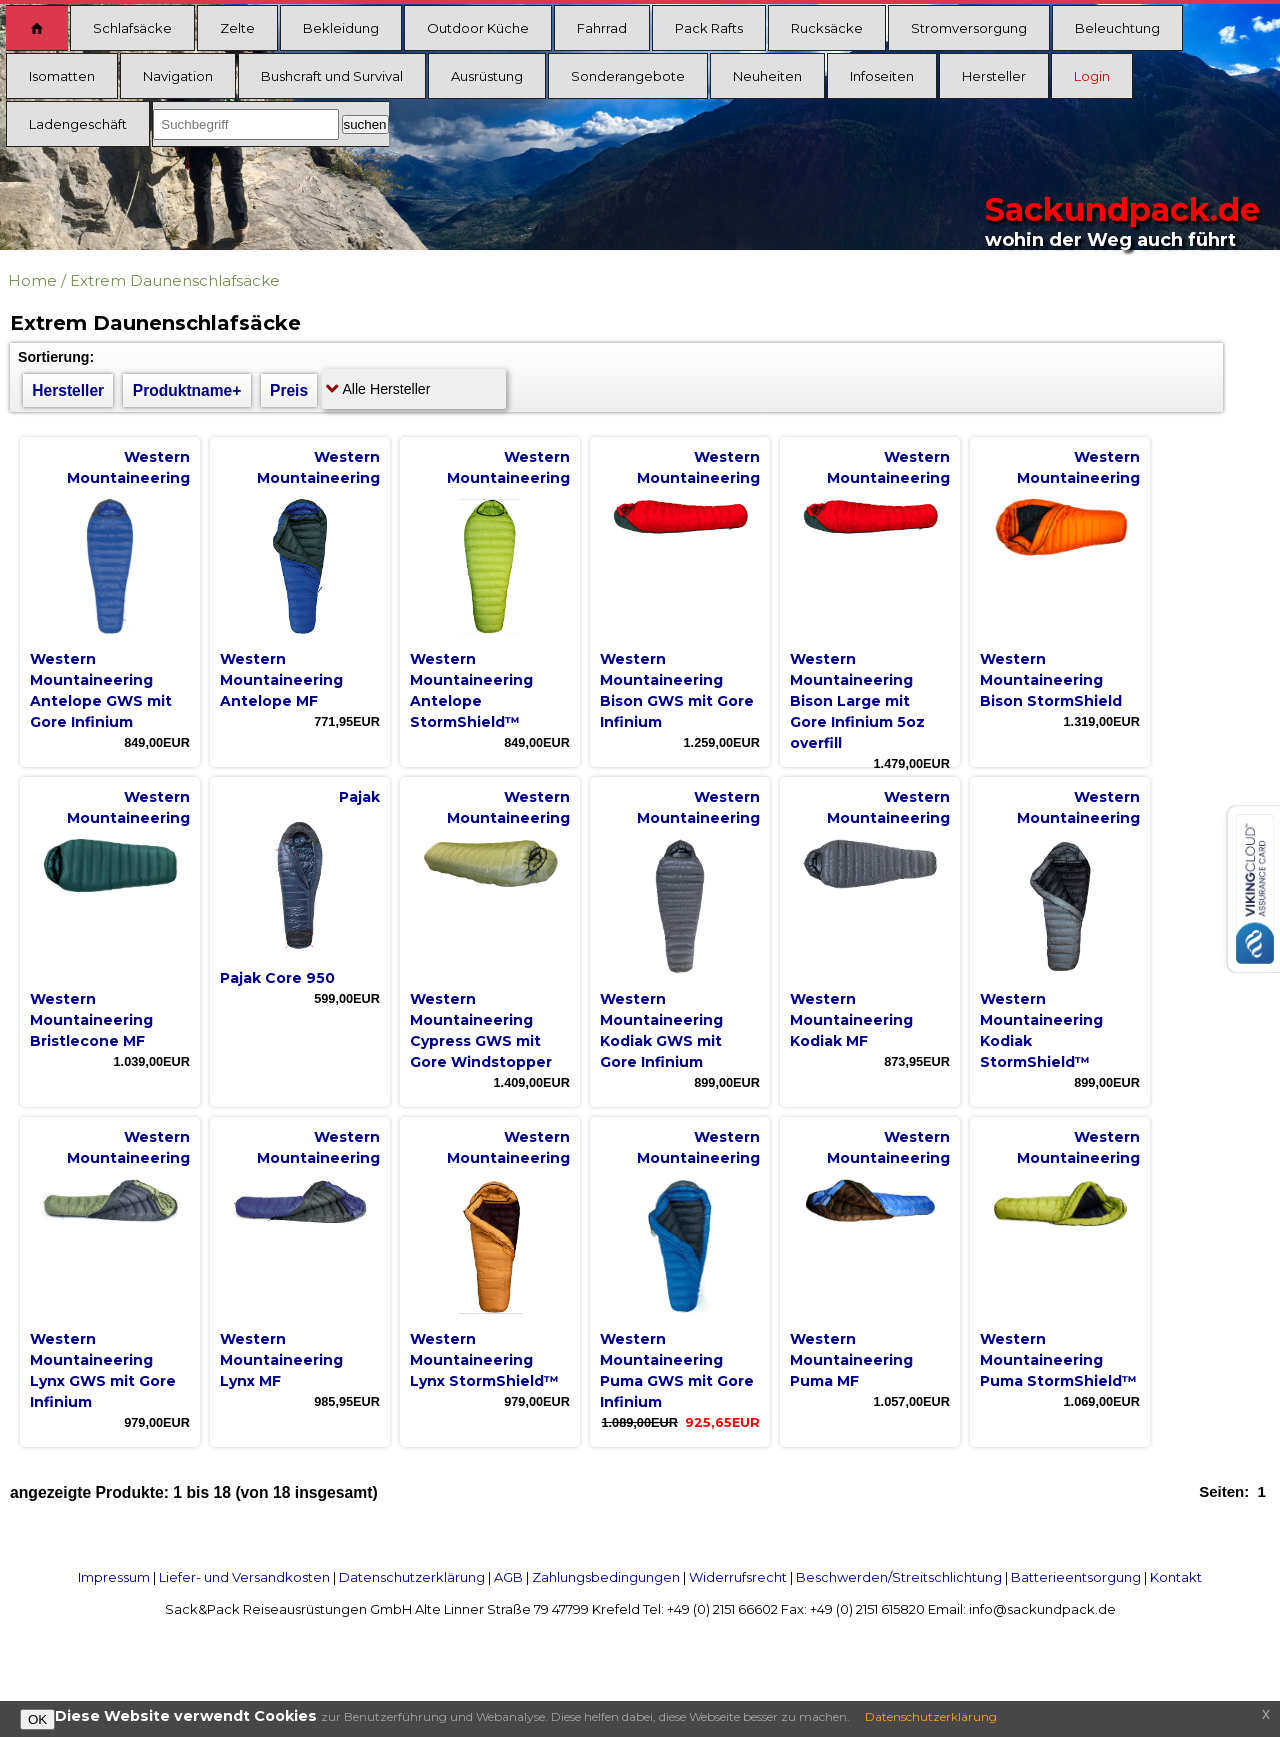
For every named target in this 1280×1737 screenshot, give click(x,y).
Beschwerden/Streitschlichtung (899, 1577)
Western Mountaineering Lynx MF (281, 1360)
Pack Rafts (709, 28)
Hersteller (994, 76)
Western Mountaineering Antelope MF (281, 680)
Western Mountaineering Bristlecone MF (91, 1020)
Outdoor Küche (478, 28)
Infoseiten (882, 76)
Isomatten (62, 76)
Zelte (237, 28)
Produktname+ (187, 390)
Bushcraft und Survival (332, 76)
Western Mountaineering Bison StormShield (1051, 680)
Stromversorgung (969, 28)
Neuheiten (767, 76)
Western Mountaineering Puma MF (851, 1360)
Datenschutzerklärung (412, 1577)
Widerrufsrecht (738, 1577)
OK (37, 1719)
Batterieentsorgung (1076, 1577)
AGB (508, 1577)
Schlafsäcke (132, 28)
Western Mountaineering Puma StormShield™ (1058, 1360)
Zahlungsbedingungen (606, 1577)
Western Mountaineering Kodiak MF (851, 1020)
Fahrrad (602, 28)
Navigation (178, 76)
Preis (289, 390)
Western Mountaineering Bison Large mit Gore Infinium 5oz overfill (857, 701)
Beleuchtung (1117, 28)
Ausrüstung (487, 76)
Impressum (114, 1577)
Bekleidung (341, 28)
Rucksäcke (827, 28)
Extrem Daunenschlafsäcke (175, 280)
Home (32, 280)
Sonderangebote (628, 76)
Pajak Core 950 (277, 978)
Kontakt (1176, 1577)
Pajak (359, 797)
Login (1092, 76)
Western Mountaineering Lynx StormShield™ (484, 1360)
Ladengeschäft (78, 124)
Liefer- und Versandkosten (244, 1577)
